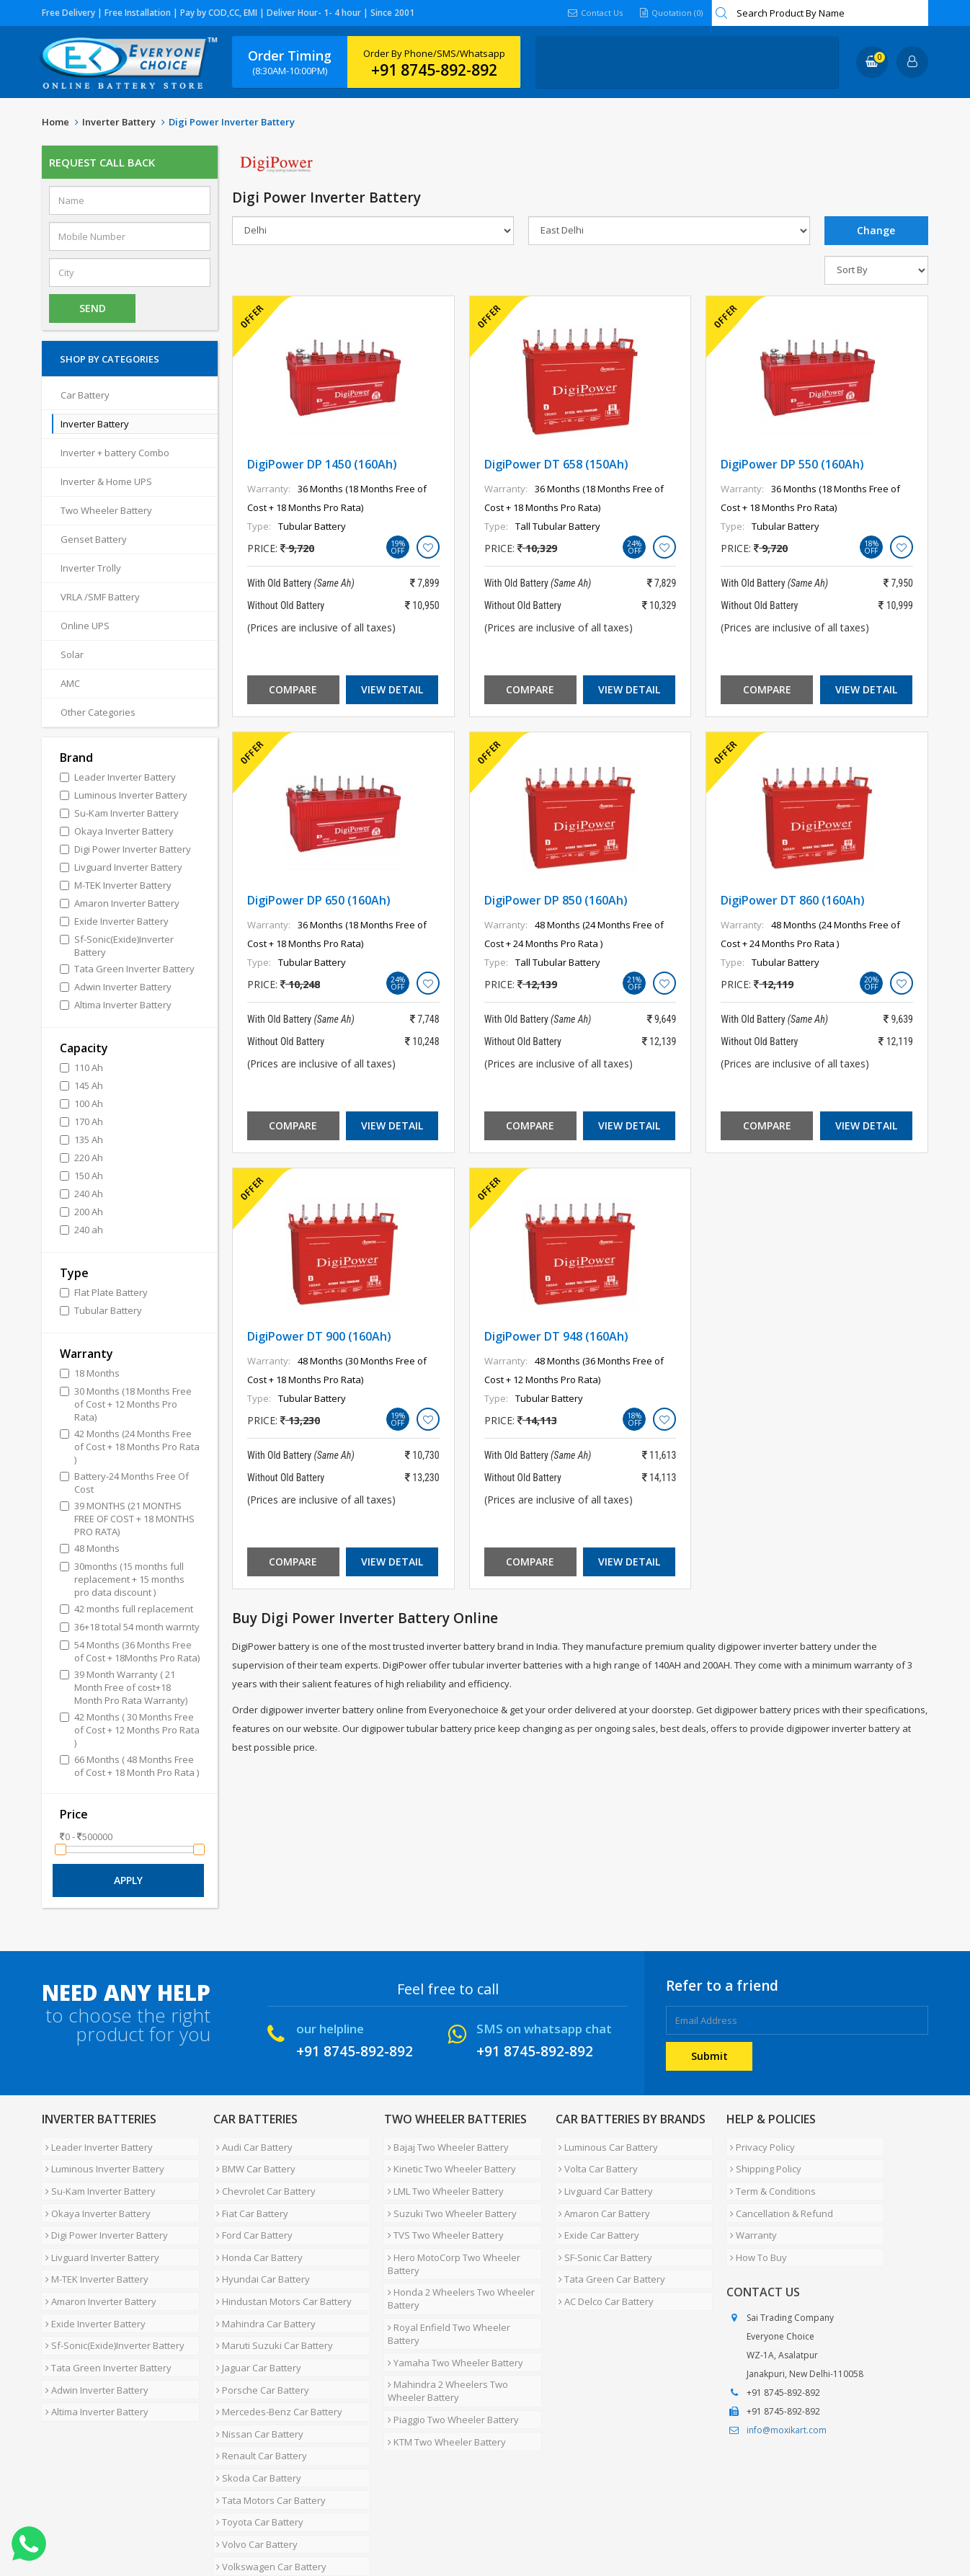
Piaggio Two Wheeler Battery (449, 2356)
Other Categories (98, 712)
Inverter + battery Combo (115, 452)
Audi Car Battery (251, 2144)
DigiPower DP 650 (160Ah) (319, 900)
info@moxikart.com (787, 2401)
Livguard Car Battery (603, 2178)
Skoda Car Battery (255, 2403)
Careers (244, 2520)
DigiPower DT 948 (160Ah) (556, 1336)
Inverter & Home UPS (106, 481)
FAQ (351, 2520)
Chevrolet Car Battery (263, 2178)
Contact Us (591, 12)
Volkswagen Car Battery (268, 2472)
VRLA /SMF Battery (100, 596)
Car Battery (85, 394)
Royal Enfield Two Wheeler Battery (462, 2291)
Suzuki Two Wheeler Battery (448, 2196)
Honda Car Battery (256, 2230)
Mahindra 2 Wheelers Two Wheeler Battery (444, 2332)
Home (55, 121)
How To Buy (754, 2230)
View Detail (392, 689)
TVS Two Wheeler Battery (442, 2213)
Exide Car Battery (596, 2213)
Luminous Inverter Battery (101, 2161)
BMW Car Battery (253, 2161)
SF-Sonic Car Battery (602, 2230)
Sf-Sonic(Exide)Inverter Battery (111, 2299)
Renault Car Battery (258, 2386)
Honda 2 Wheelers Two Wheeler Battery (457, 2267)
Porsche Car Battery (259, 2334)
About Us (105, 2520)
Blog (387, 2520)
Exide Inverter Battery (92, 2282)
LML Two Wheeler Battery (442, 2178)
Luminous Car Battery (605, 2144)
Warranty (749, 2213)
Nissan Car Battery (257, 2369)
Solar (72, 654)
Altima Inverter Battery (93, 2351)
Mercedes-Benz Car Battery (276, 2351)
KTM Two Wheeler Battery (443, 2373)
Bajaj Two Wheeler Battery (444, 2144)
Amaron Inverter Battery (97, 2265)
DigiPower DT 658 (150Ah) (556, 464)
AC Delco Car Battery (603, 2265)
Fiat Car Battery (249, 2196)
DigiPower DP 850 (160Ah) (556, 900)
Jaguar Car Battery (255, 2317)
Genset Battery (94, 539)
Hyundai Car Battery (260, 2248)
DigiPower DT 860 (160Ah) (793, 900)
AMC (70, 683)
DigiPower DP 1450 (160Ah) (322, 464)
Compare (293, 689)
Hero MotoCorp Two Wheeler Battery (450, 2237)
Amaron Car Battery (601, 2196)
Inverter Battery (119, 121)
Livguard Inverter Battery (99, 2230)
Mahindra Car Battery (263, 2282)
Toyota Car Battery (257, 2438)
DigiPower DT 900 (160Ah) (319, 1336)
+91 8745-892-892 (434, 70)
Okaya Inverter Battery (94, 2196)
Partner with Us (175, 2520)
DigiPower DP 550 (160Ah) (792, 464)
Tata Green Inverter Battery (105, 2317)
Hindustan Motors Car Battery (281, 2265)
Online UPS (85, 625)
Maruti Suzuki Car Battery (271, 2299)
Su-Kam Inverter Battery (97, 2178)
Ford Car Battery (251, 2213)
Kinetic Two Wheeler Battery (448, 2161)
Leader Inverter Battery (95, 2144)
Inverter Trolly (91, 567)
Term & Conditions (769, 2178)
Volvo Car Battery (254, 2455)
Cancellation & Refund (777, 2196)
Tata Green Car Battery (609, 2248)
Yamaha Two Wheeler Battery (452, 2308)
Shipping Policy (762, 2161)
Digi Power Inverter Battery (103, 2213)
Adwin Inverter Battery (93, 2334)
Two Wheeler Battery (106, 510)
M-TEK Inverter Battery (93, 2248)
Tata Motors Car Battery (268, 2421)
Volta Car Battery (595, 2161)
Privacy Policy (758, 2144)
